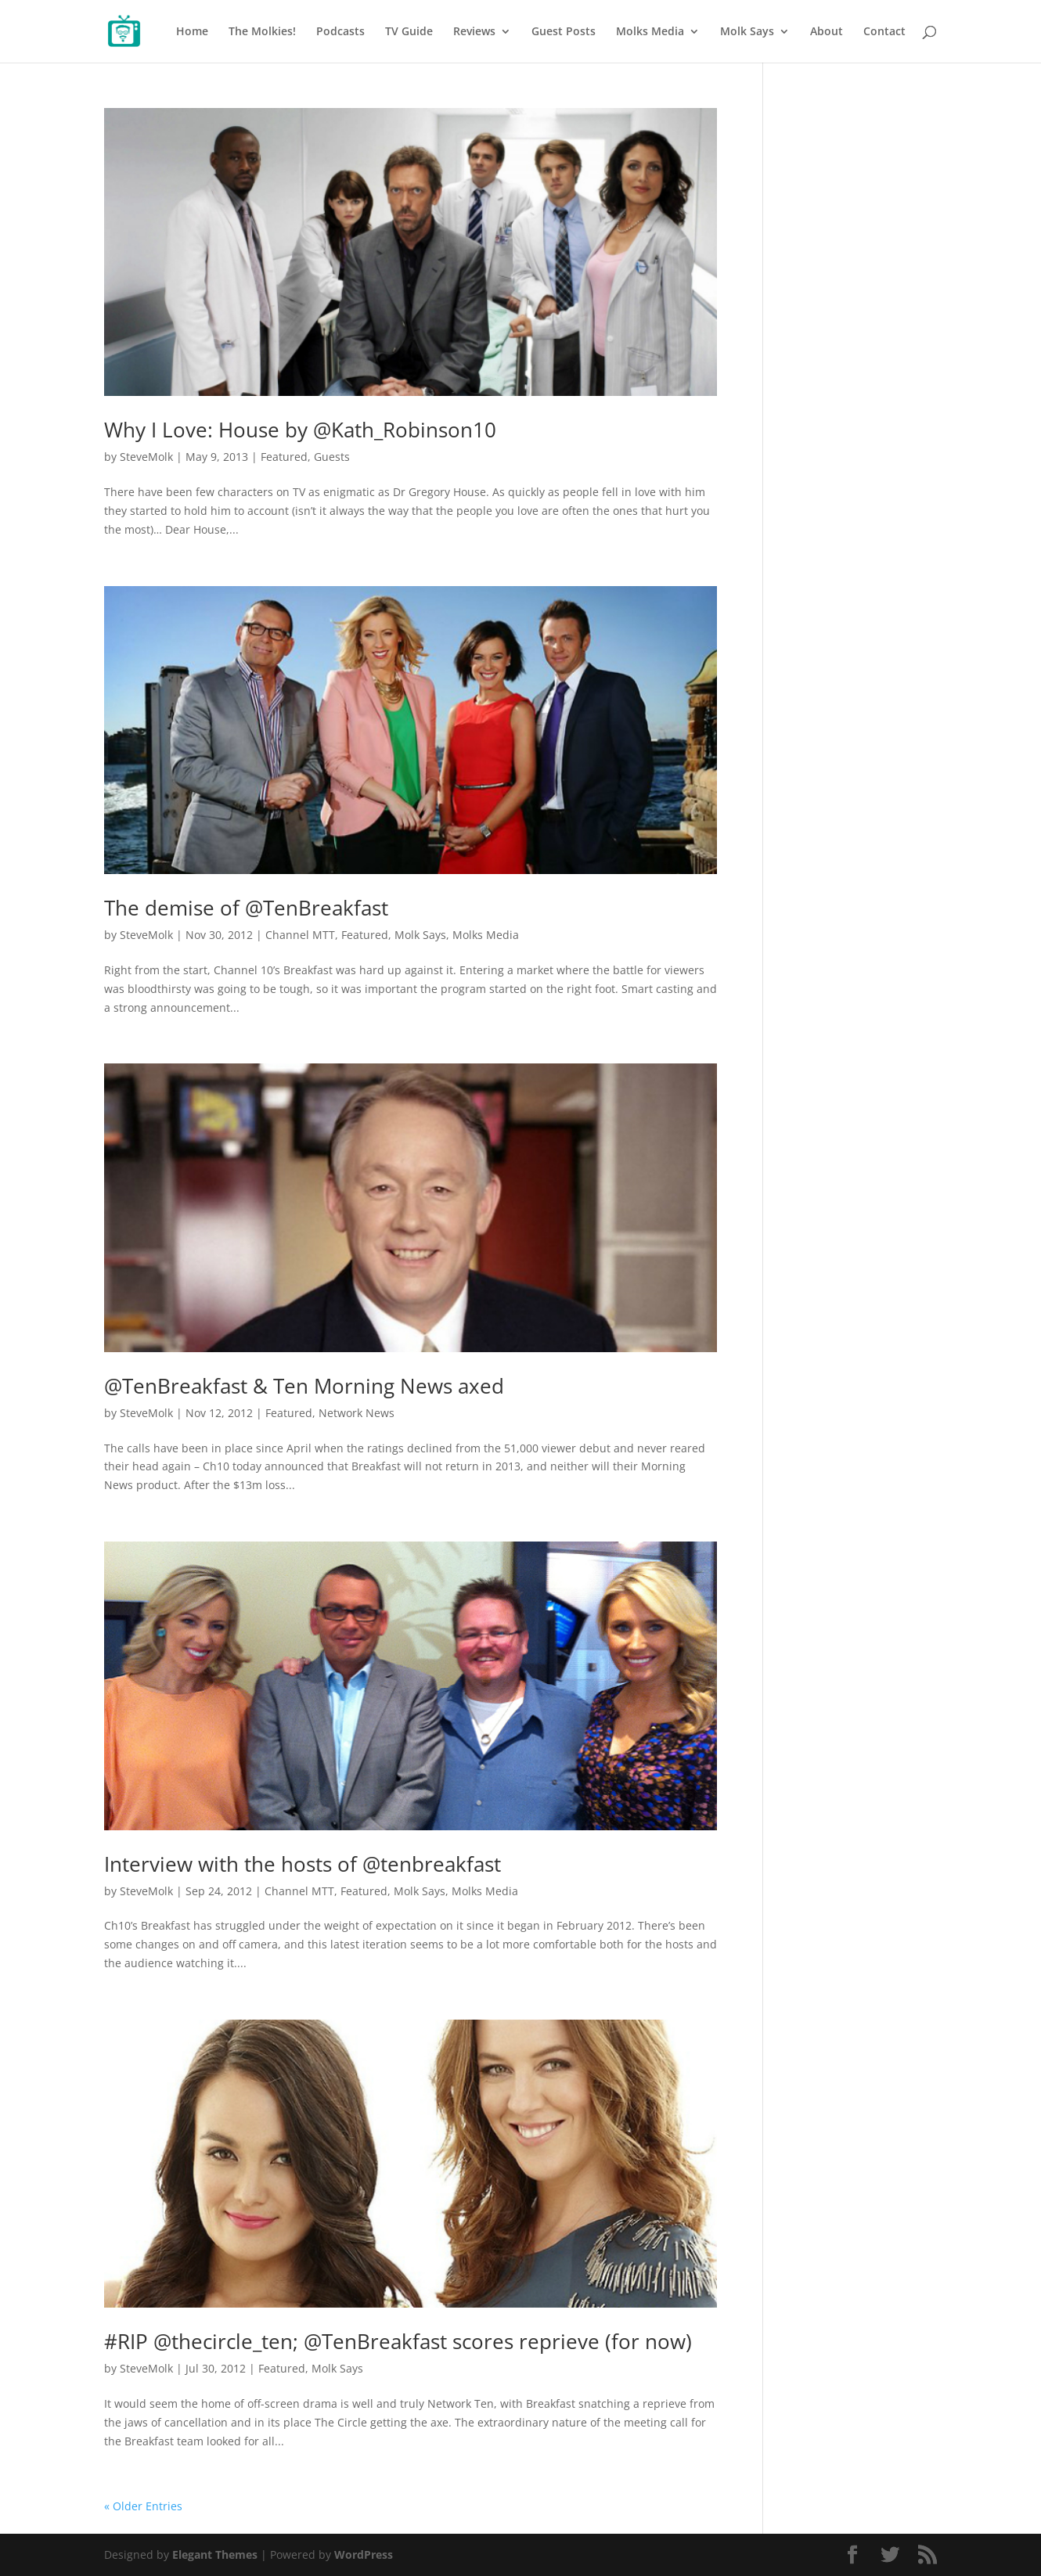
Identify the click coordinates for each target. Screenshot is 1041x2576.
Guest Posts (563, 32)
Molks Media (650, 32)
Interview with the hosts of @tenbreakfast (302, 1864)
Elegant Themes (215, 2554)
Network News (356, 1412)
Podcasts (340, 32)
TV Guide (409, 32)
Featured (284, 456)
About (826, 32)
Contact (884, 32)
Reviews (474, 32)
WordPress (363, 2554)
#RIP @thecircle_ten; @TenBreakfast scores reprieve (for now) (398, 2341)
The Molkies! (262, 32)
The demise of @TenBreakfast (246, 908)
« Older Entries (143, 2506)
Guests (332, 456)
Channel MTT (300, 934)
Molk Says (747, 32)
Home (192, 32)
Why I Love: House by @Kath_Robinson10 (300, 430)
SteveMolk (146, 456)
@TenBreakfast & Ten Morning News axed (304, 1386)
